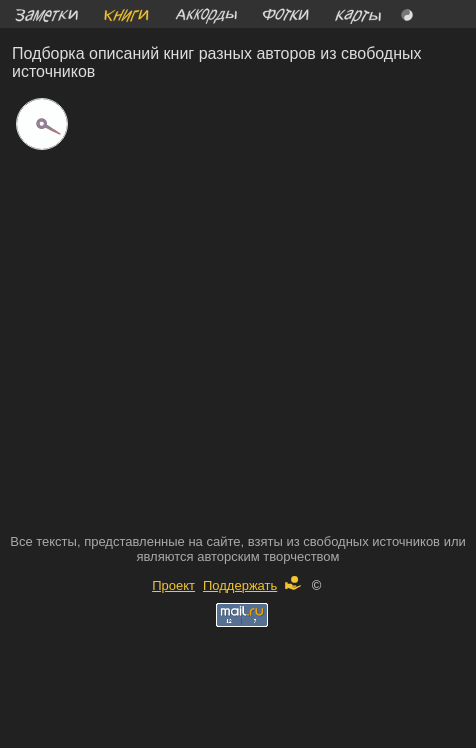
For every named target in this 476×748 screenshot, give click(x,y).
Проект (173, 585)
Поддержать (252, 585)
